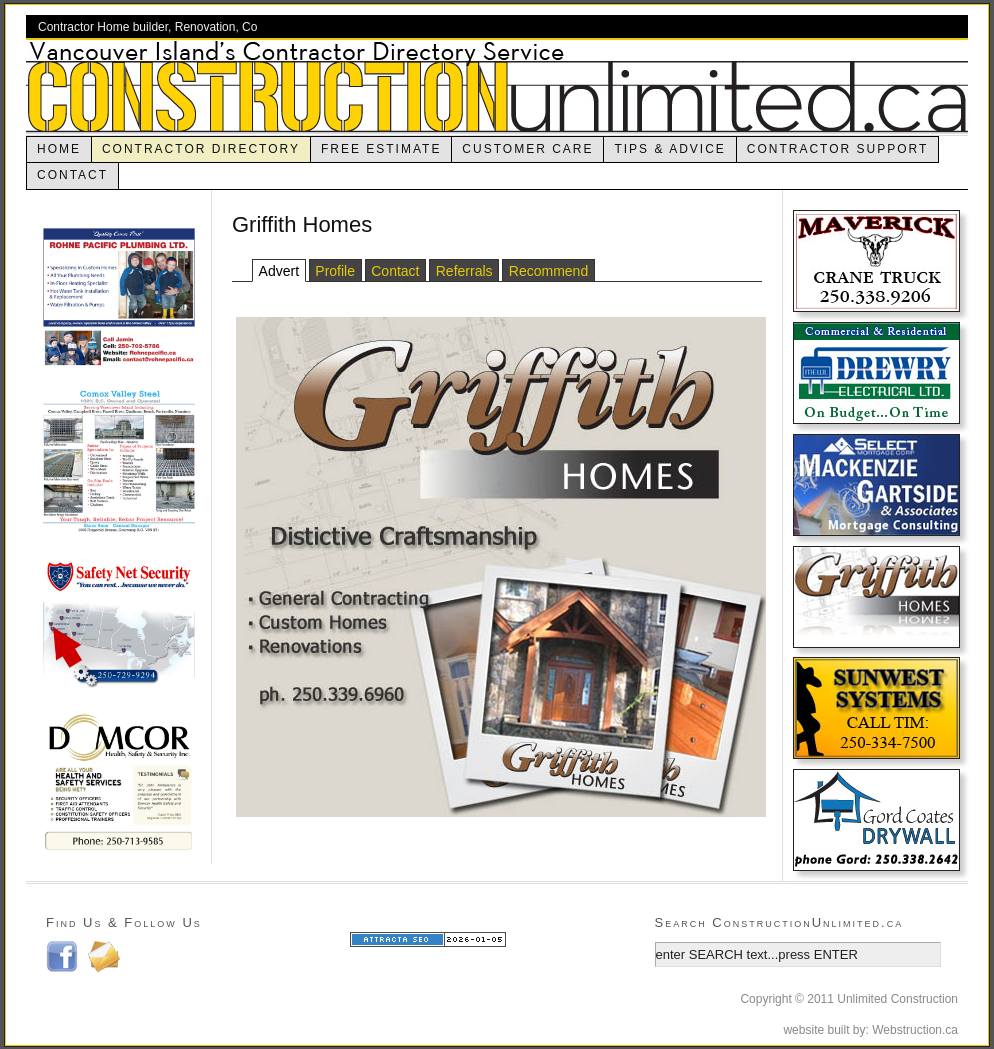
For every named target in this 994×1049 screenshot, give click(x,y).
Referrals (464, 271)
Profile (335, 271)
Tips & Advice (669, 149)
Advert (279, 271)
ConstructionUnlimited (497, 86)
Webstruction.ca (915, 1030)
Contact (72, 175)
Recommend (548, 271)
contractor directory (201, 149)
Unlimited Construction (897, 999)
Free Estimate (381, 149)
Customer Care (527, 149)
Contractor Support (838, 149)
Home (59, 149)
